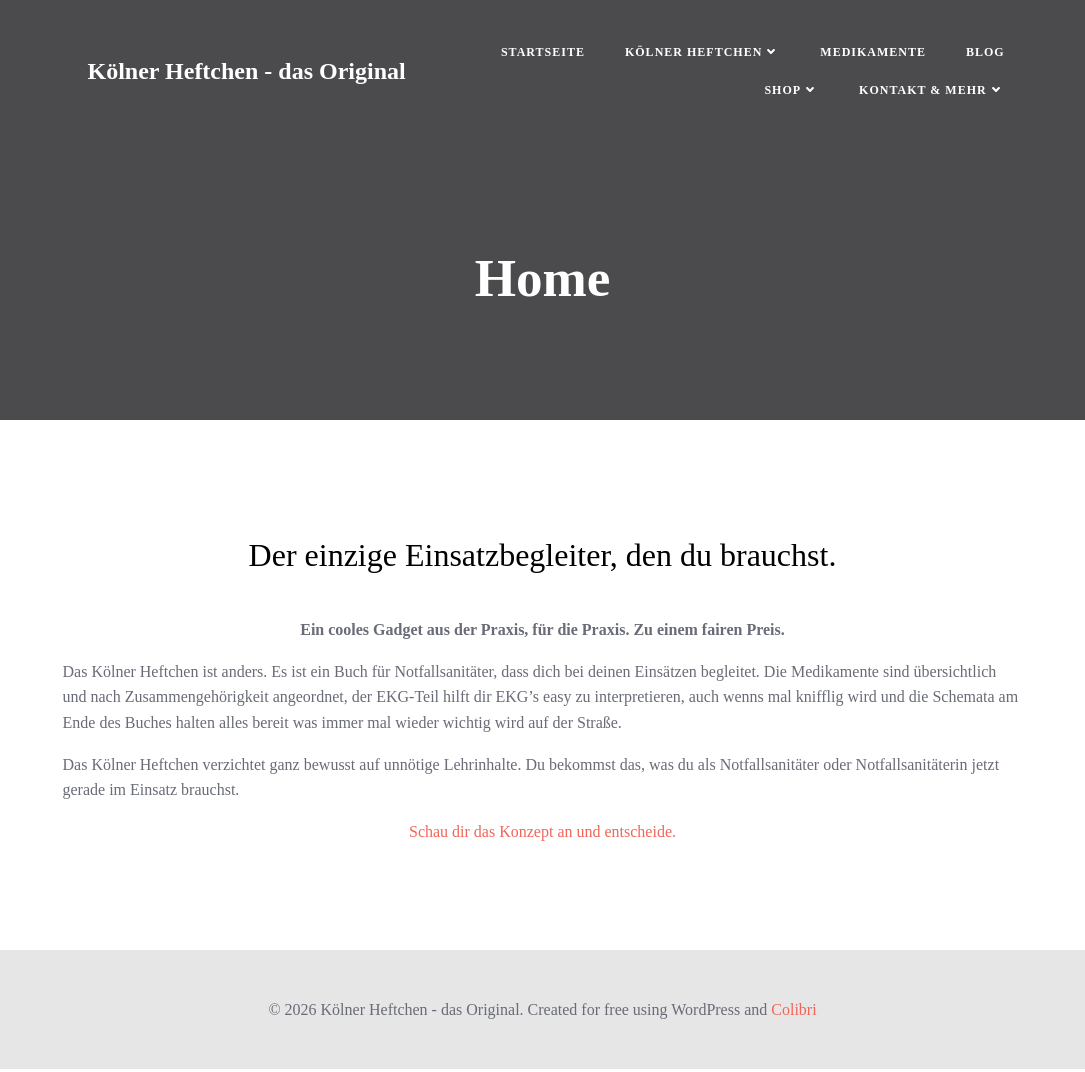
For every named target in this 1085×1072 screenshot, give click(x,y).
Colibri (793, 1012)
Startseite (538, 54)
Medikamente (869, 54)
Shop (787, 92)
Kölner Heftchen (697, 54)
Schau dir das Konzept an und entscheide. (542, 835)
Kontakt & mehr (927, 92)
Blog (980, 54)
